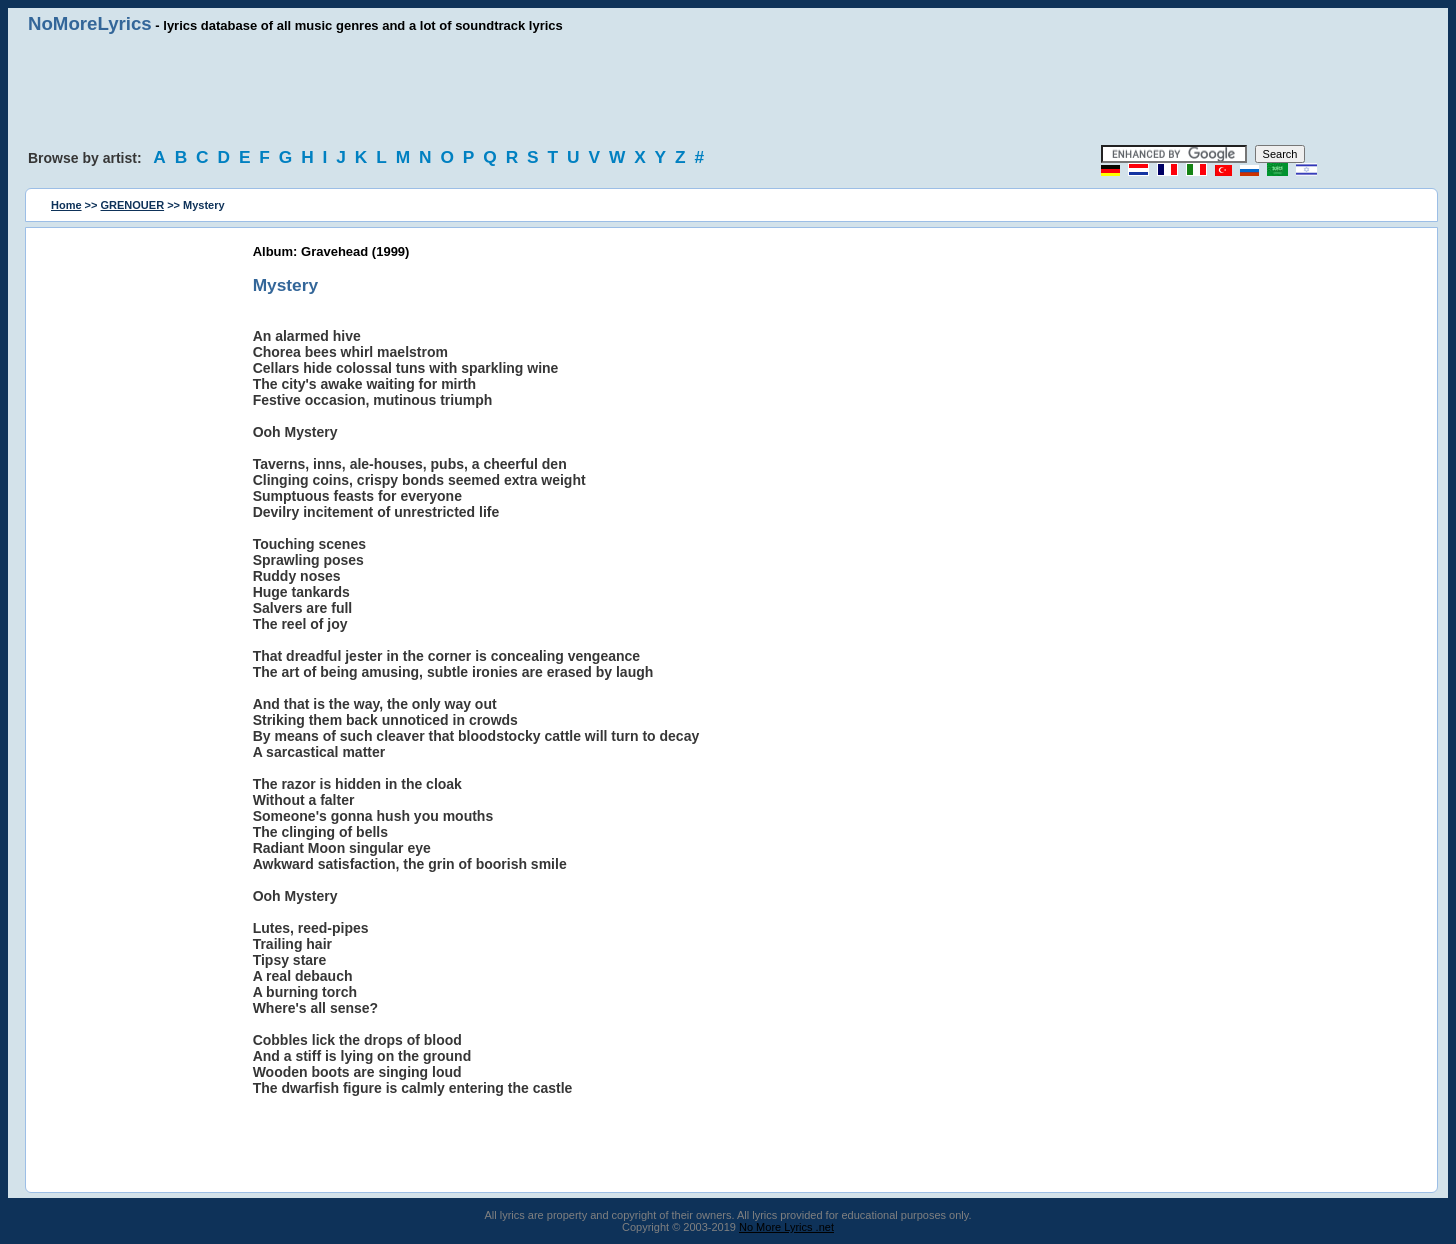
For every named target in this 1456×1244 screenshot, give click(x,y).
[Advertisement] (728, 90)
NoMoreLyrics (90, 23)
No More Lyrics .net (786, 1227)
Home (66, 205)
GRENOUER (133, 205)
